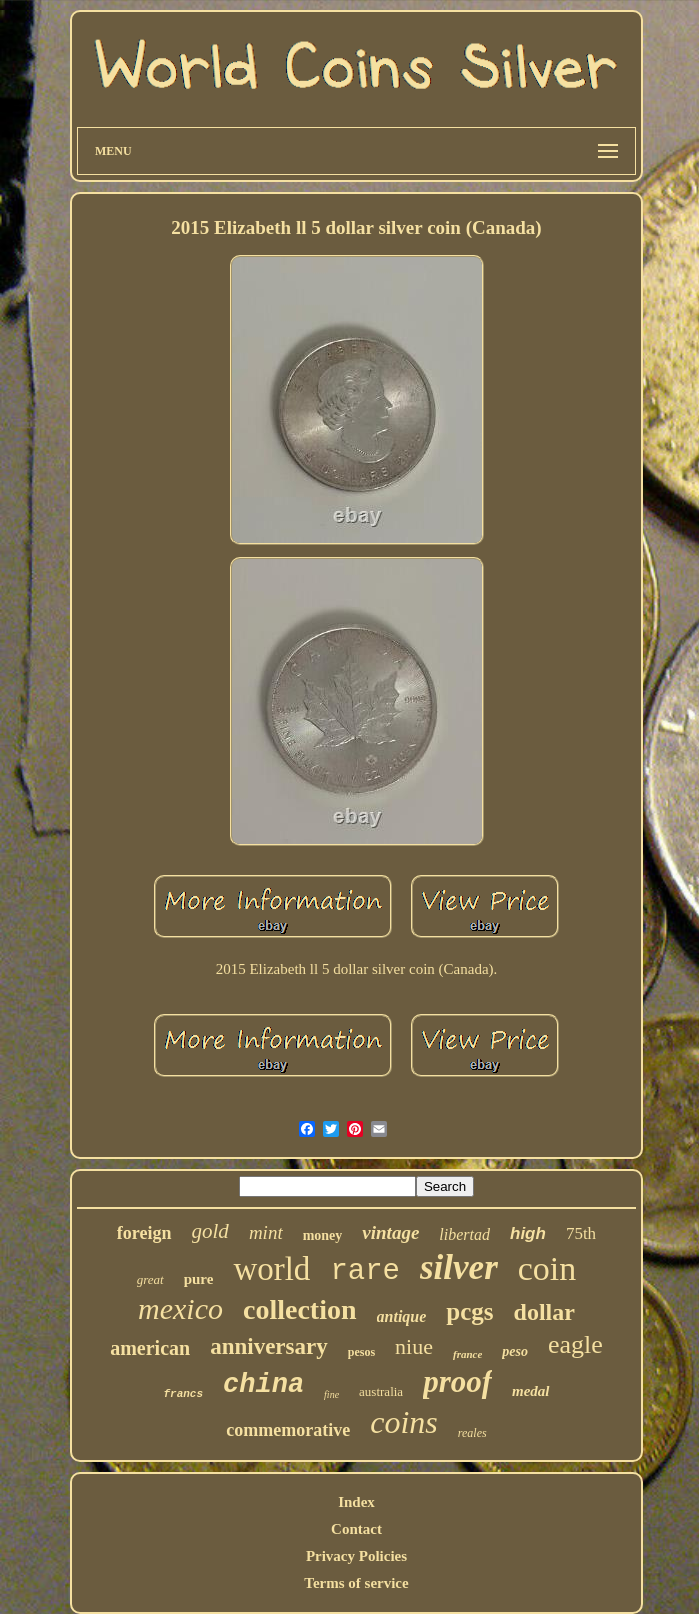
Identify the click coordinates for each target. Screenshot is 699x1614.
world (271, 1269)
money (323, 1235)
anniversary (269, 1346)
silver (459, 1267)
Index (356, 1502)
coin (547, 1268)
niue (414, 1346)
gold (210, 1231)
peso (515, 1351)
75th (581, 1233)
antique (402, 1316)
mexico (180, 1308)
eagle (575, 1344)
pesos (361, 1352)
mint (266, 1232)
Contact (356, 1529)
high (528, 1233)
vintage (390, 1232)
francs (183, 1394)
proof (457, 1381)
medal (531, 1391)
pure (199, 1279)
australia (381, 1391)
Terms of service (356, 1583)
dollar (544, 1312)
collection (300, 1309)
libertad (464, 1234)
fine (331, 1394)
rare (365, 1271)
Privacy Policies (356, 1556)
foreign (144, 1233)
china (263, 1385)
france (467, 1354)
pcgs (469, 1311)
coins (404, 1422)
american (150, 1348)
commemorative (288, 1430)
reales (472, 1433)
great (150, 1279)
